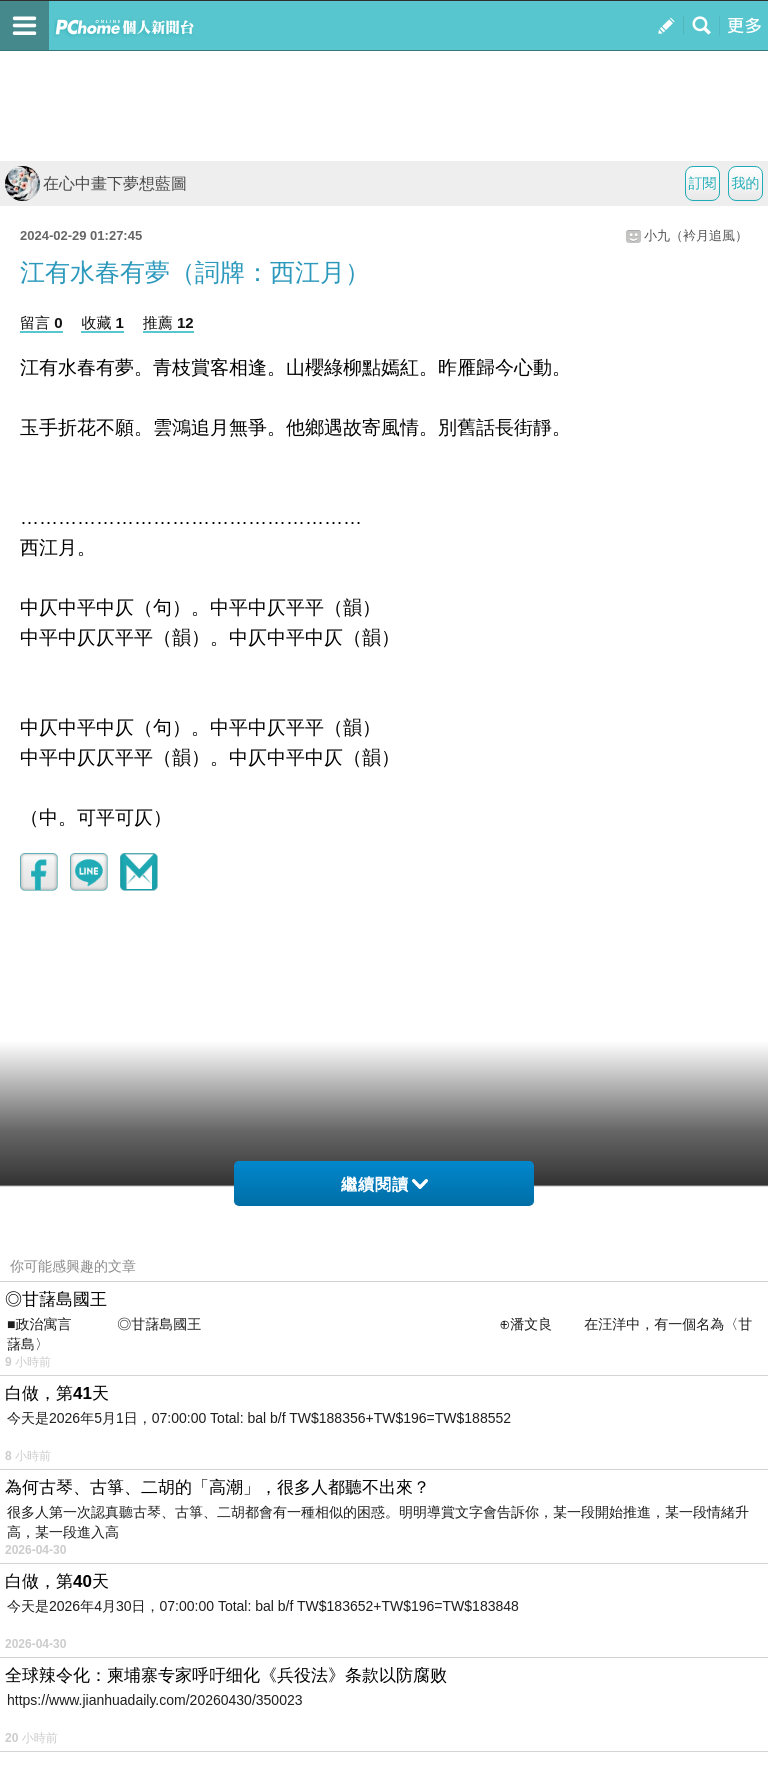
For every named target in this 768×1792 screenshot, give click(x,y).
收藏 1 (102, 322)
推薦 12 (168, 322)
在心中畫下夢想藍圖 (96, 183)
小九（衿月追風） (696, 235)
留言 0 (41, 322)
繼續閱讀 (384, 1184)
